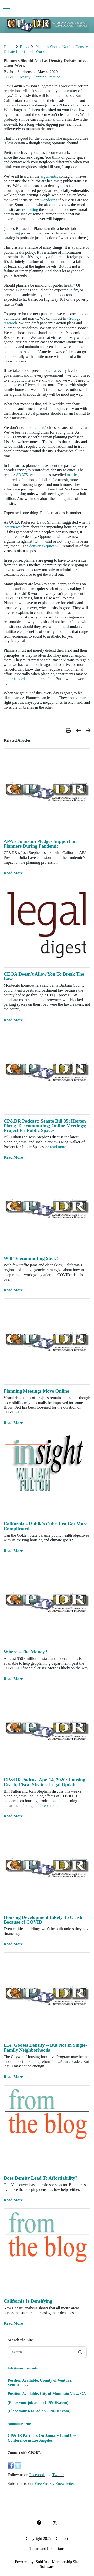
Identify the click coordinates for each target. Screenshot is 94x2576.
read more (58, 1147)
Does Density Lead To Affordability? (41, 2178)
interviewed (13, 527)
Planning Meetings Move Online (36, 1391)
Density (24, 77)
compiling (12, 233)
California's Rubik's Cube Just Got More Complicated (45, 1526)
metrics (72, 475)
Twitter (58, 2475)
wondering (48, 200)
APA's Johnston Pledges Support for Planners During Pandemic (40, 843)
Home (8, 47)
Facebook (37, 2475)
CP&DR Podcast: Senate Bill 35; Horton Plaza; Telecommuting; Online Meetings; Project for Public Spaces (45, 1126)
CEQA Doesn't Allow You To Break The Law (44, 976)
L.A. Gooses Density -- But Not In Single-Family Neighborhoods (45, 2047)
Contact (62, 2538)
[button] (69, 730)
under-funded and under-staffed (29, 679)
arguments (48, 176)
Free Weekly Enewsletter (54, 2483)
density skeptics (42, 546)
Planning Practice (46, 77)
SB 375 (22, 475)
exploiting (30, 209)
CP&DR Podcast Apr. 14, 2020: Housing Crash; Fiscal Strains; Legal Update (44, 1782)
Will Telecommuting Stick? (31, 1258)
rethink (39, 428)
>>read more (48, 1805)
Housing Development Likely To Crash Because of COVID (43, 1919)
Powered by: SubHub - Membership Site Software (47, 2564)
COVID (10, 77)
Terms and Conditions (46, 2548)
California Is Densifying (28, 2301)
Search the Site (20, 2340)
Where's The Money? (25, 1651)
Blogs (24, 47)
